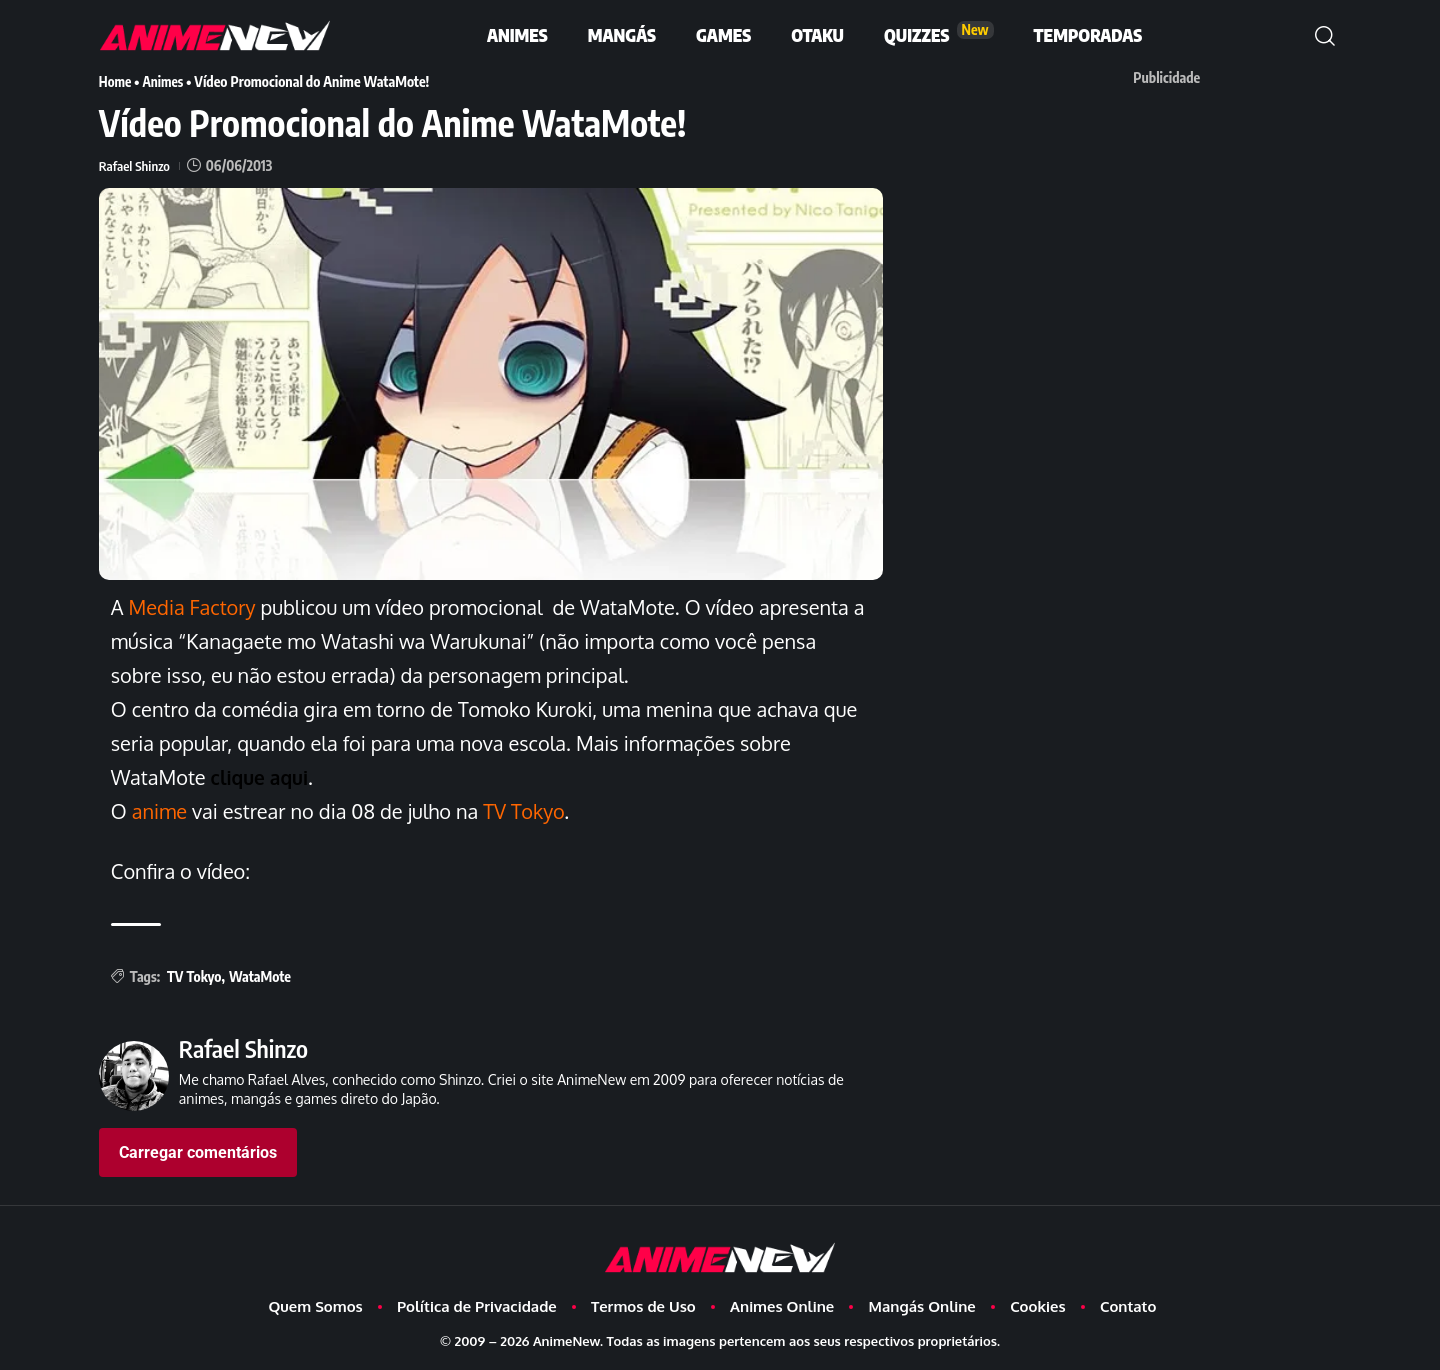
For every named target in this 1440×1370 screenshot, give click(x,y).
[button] (1325, 36)
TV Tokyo (194, 976)
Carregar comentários (198, 1152)
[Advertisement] (1177, 235)
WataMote (260, 976)
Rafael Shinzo (136, 165)
